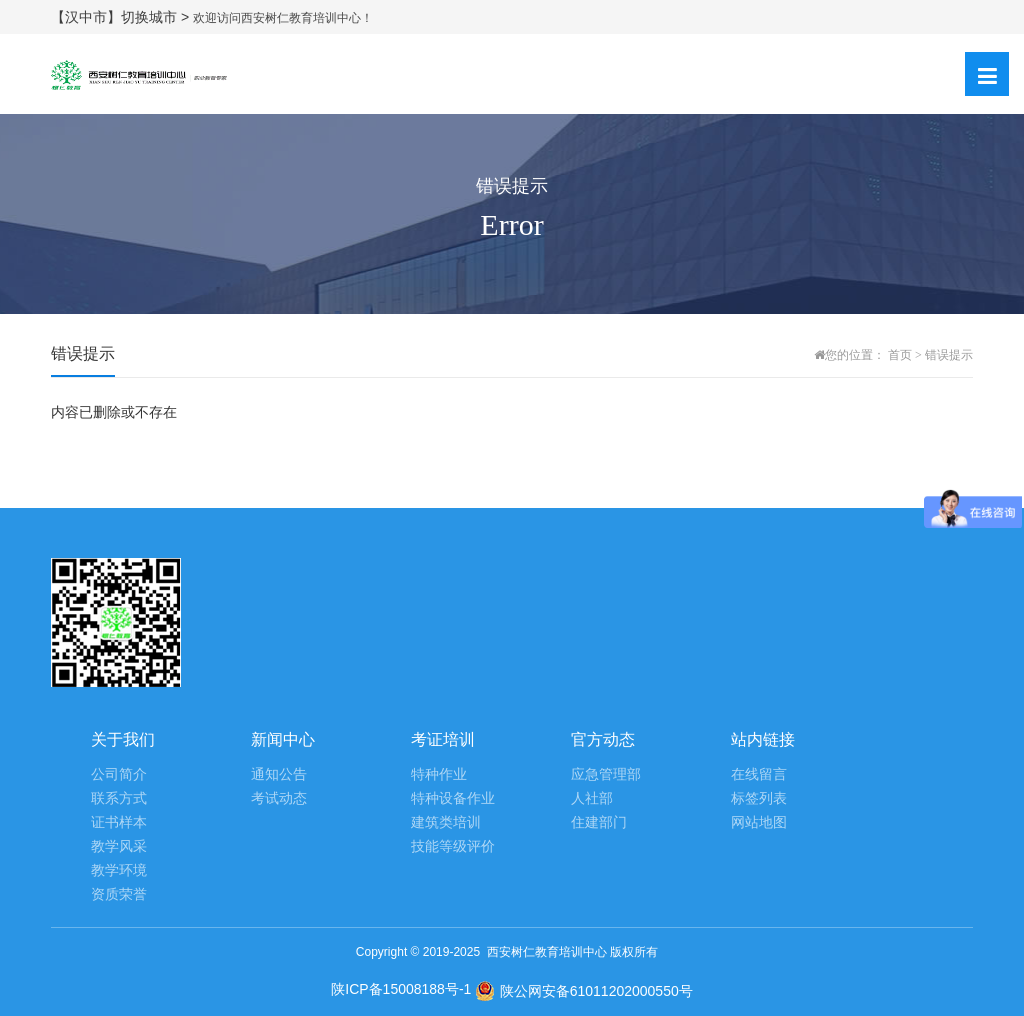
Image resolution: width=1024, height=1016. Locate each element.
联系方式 (119, 798)
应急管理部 (606, 774)
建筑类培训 (446, 822)
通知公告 (279, 774)
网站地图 (759, 822)
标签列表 (759, 798)
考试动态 (279, 798)
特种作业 (439, 774)
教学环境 (119, 870)
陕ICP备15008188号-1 (401, 989)
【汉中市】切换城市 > (122, 17)
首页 (900, 355)
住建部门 (599, 822)
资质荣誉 (119, 894)
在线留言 (759, 774)
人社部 (592, 798)
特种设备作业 (453, 798)
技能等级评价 (453, 846)
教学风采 (119, 846)
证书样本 (119, 822)
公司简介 (119, 774)
